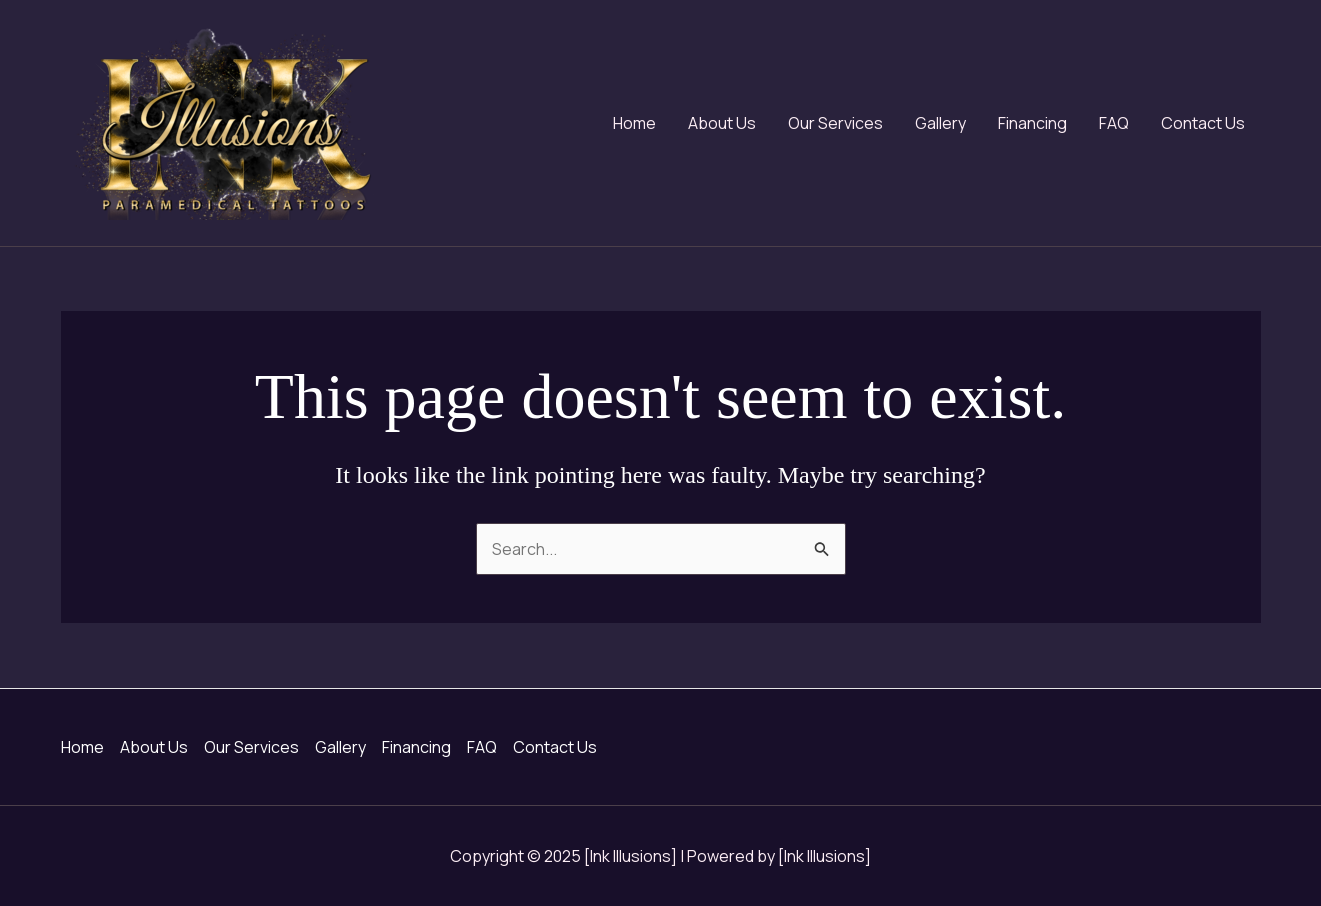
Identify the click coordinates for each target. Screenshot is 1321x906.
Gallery (940, 123)
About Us (722, 123)
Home (634, 123)
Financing (1032, 123)
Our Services (835, 123)
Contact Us (1203, 123)
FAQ (1114, 123)
